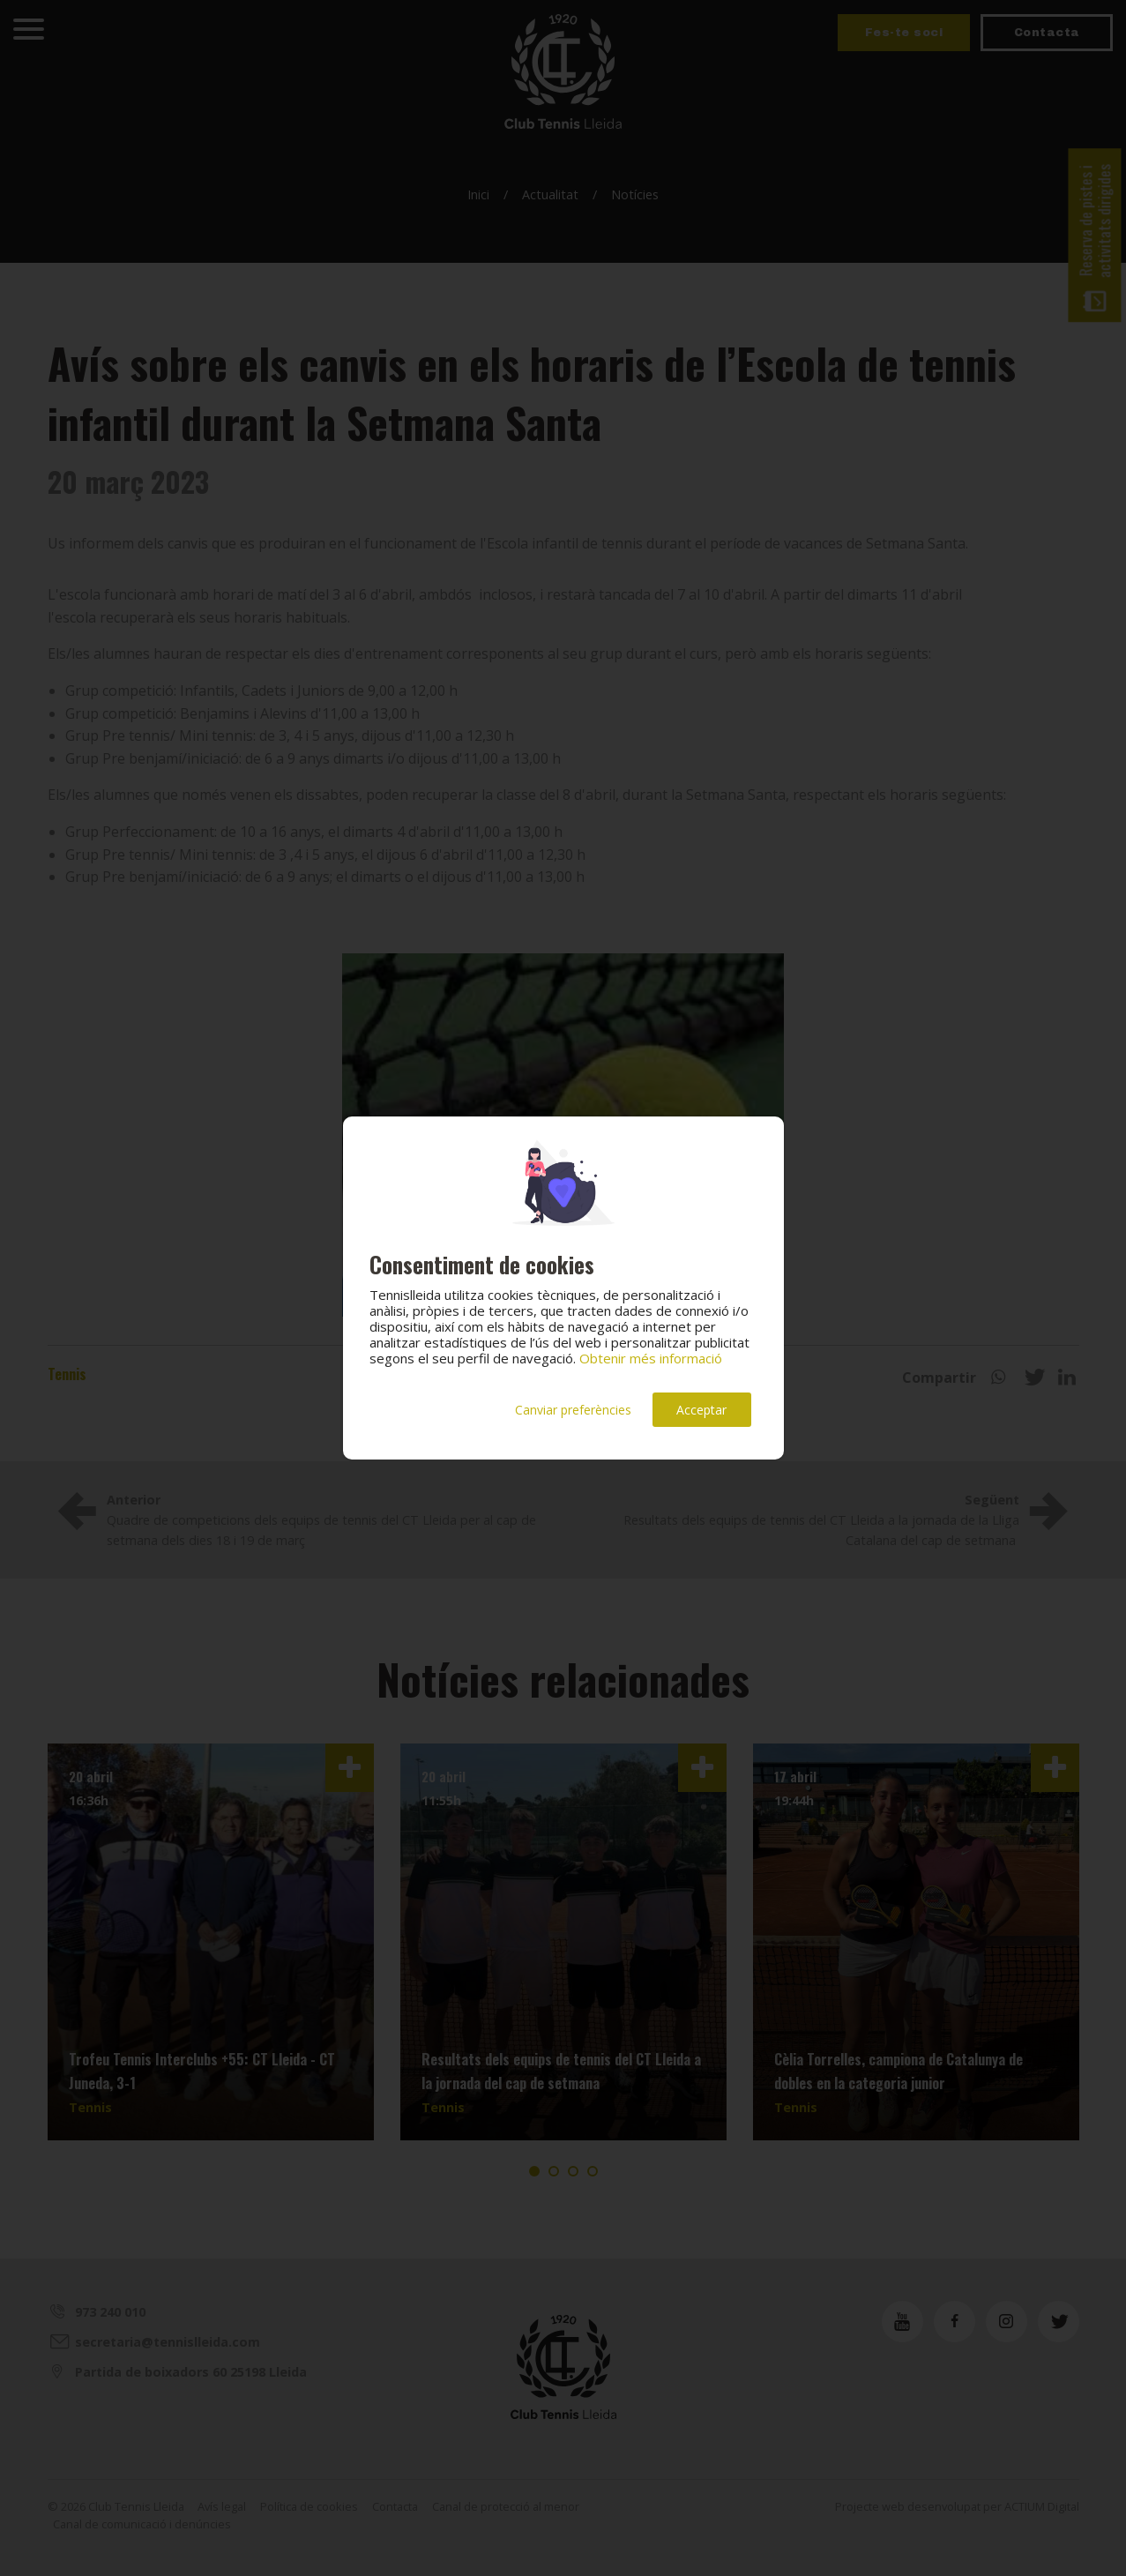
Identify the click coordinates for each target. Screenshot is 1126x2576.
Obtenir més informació (650, 1358)
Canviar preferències (573, 1409)
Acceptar (701, 1409)
